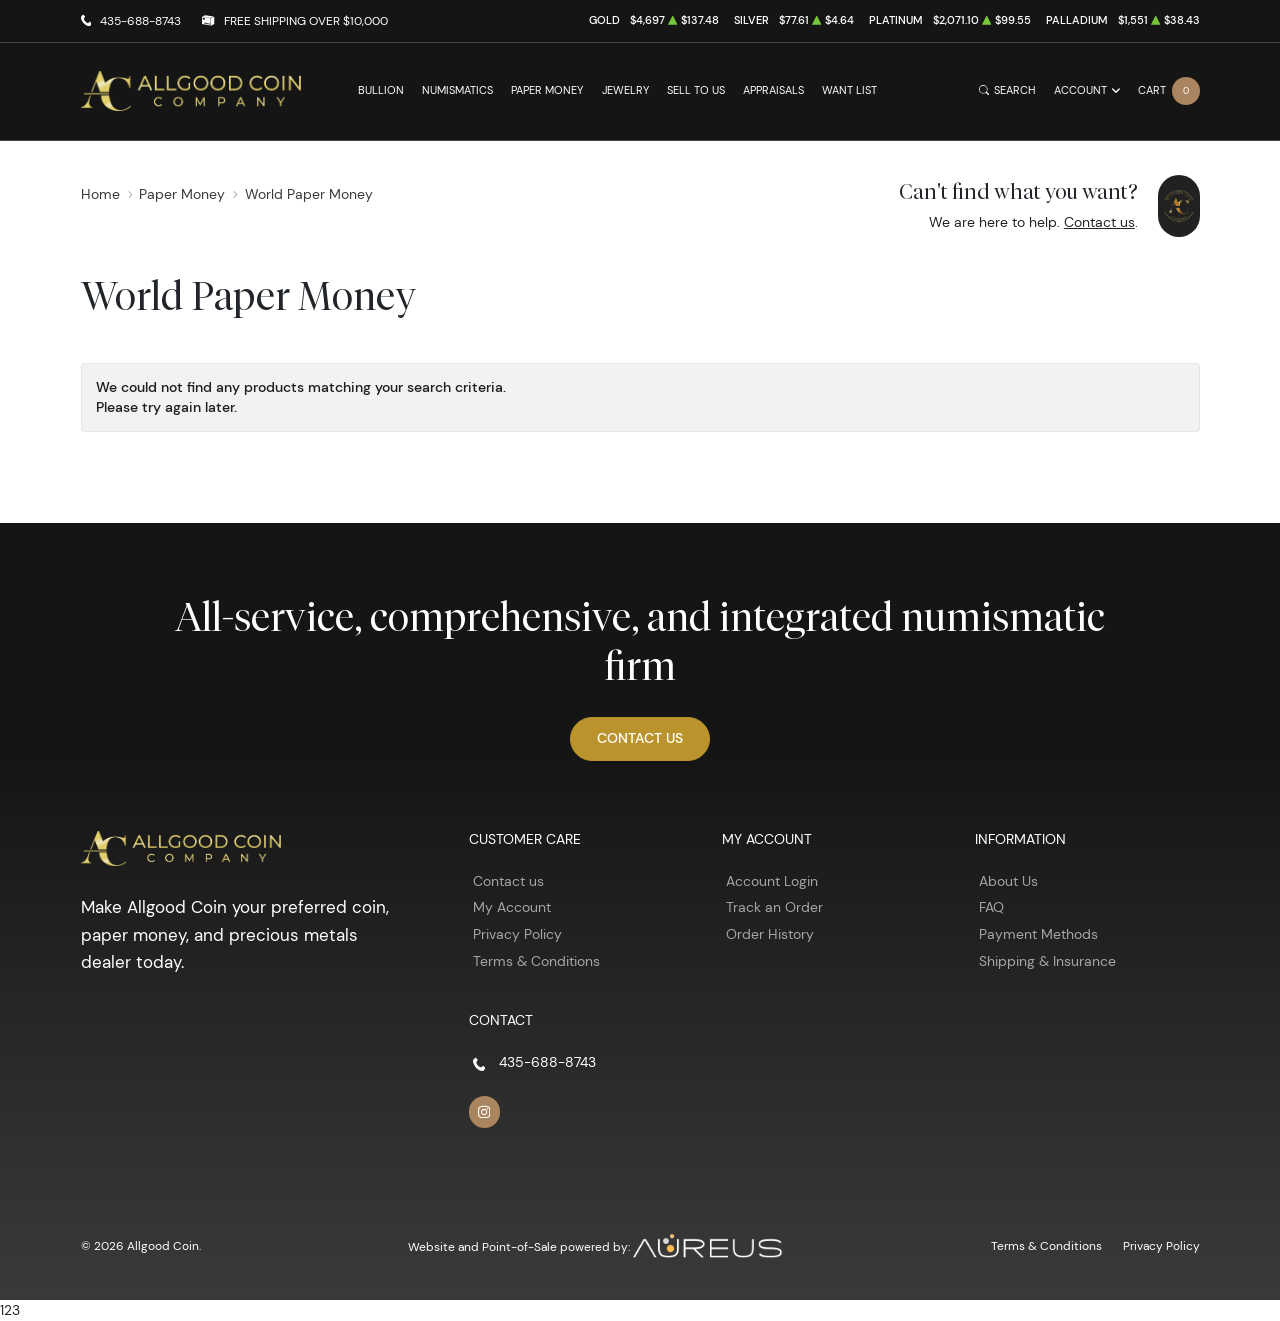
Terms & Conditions (536, 961)
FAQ (991, 907)
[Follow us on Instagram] (485, 1112)
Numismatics (457, 90)
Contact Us (640, 738)
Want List (849, 90)
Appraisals (773, 90)
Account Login (772, 881)
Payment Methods (1038, 934)
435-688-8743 (140, 20)
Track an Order (774, 907)
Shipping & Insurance (1047, 961)
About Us (1008, 881)
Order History (770, 934)
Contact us (1099, 222)
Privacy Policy (517, 934)
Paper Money (547, 90)
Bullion (381, 90)
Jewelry (625, 90)
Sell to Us (696, 90)
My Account (512, 907)
